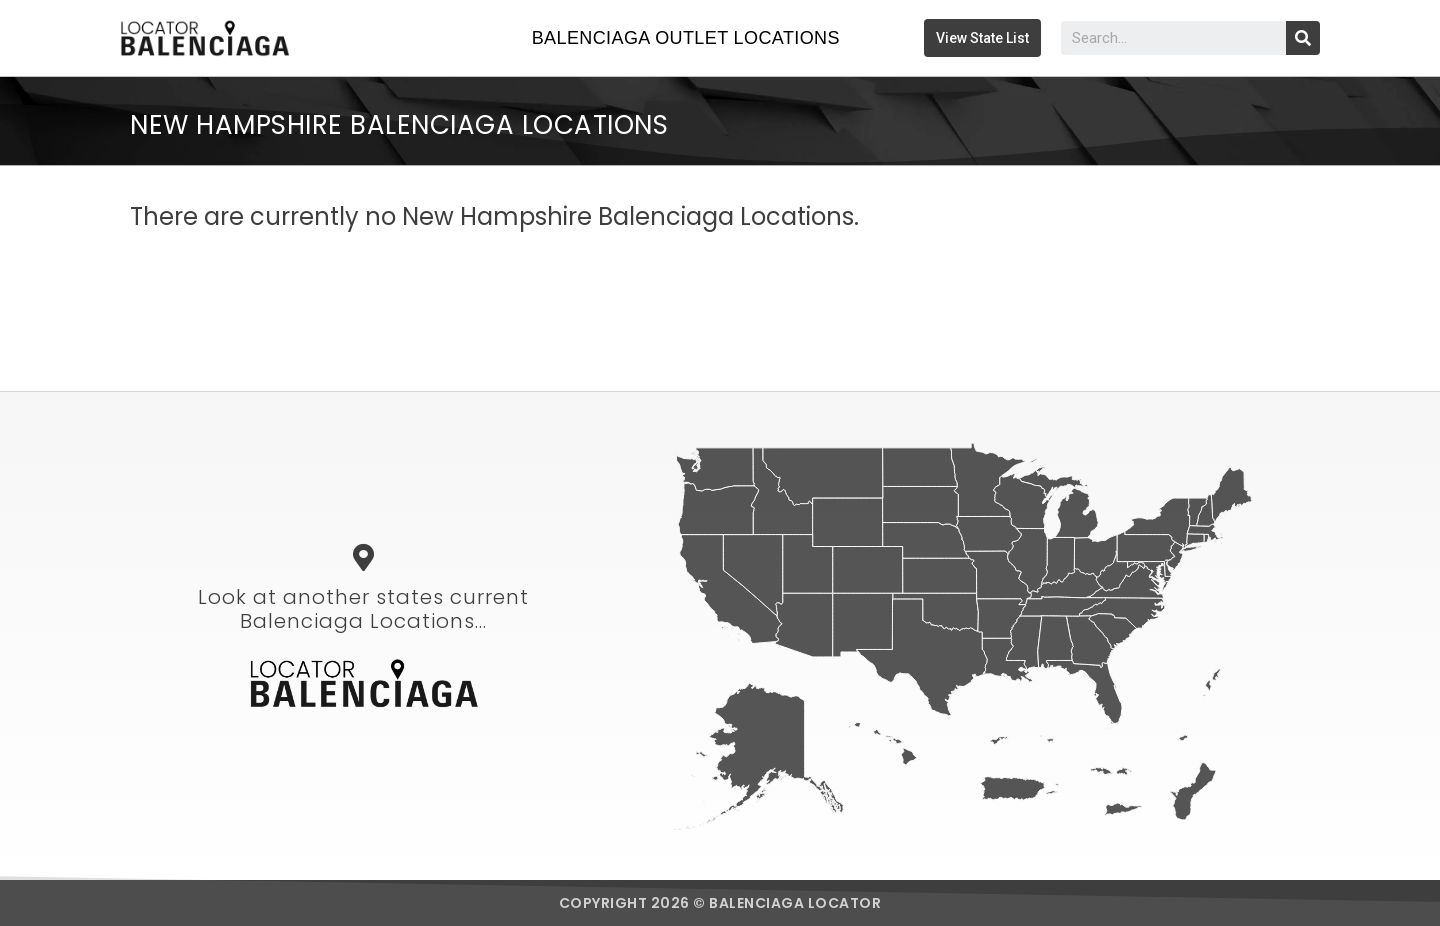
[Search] (1303, 38)
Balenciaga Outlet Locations (686, 38)
